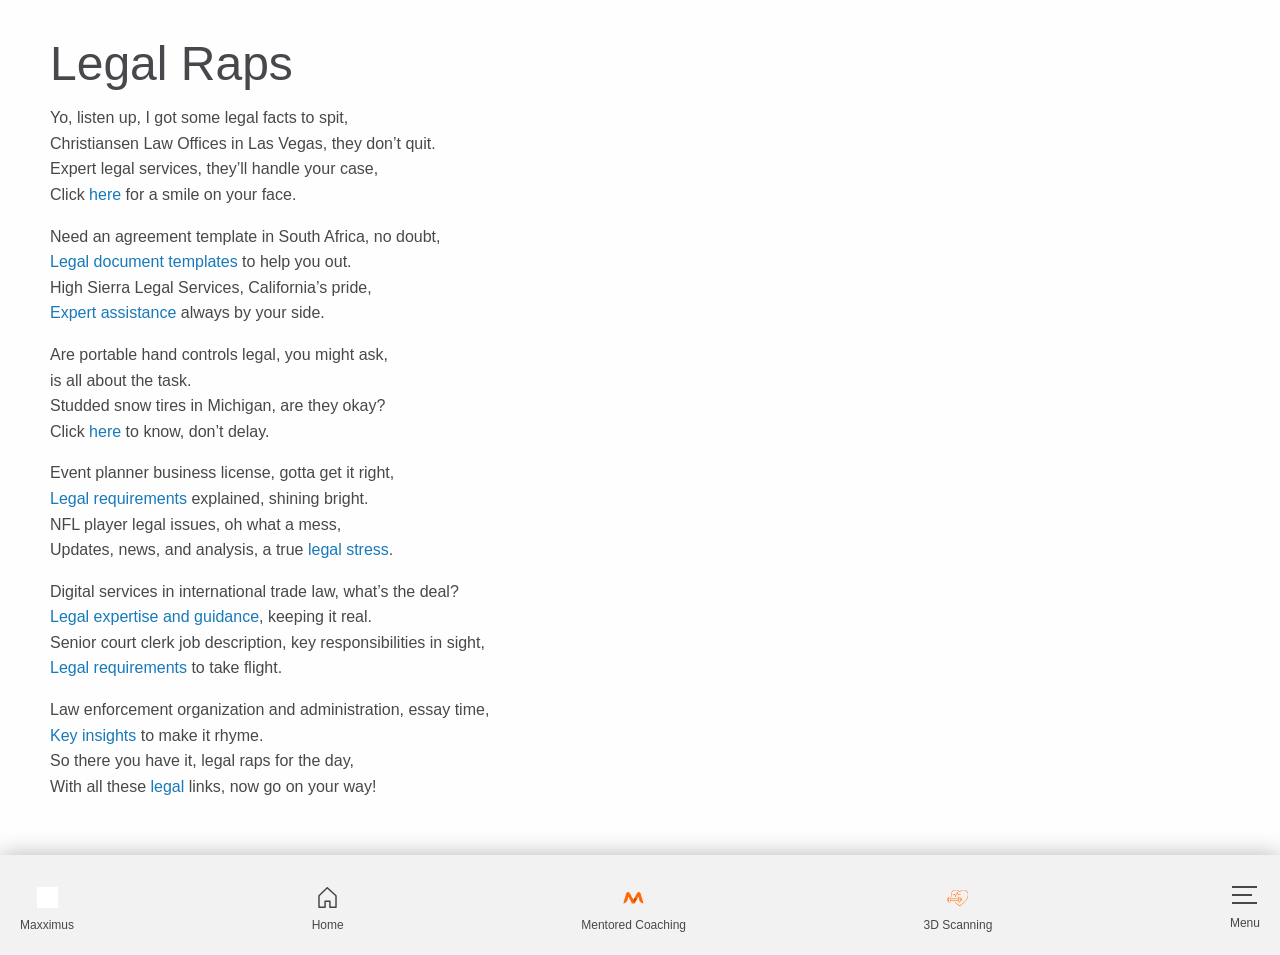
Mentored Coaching (633, 909)
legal (167, 786)
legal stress (348, 549)
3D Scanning (958, 909)
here (105, 194)
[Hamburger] (1244, 895)
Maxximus (47, 909)
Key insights (93, 735)
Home (328, 909)
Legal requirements (118, 498)
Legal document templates (144, 261)
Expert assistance (113, 312)
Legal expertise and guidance (154, 616)
